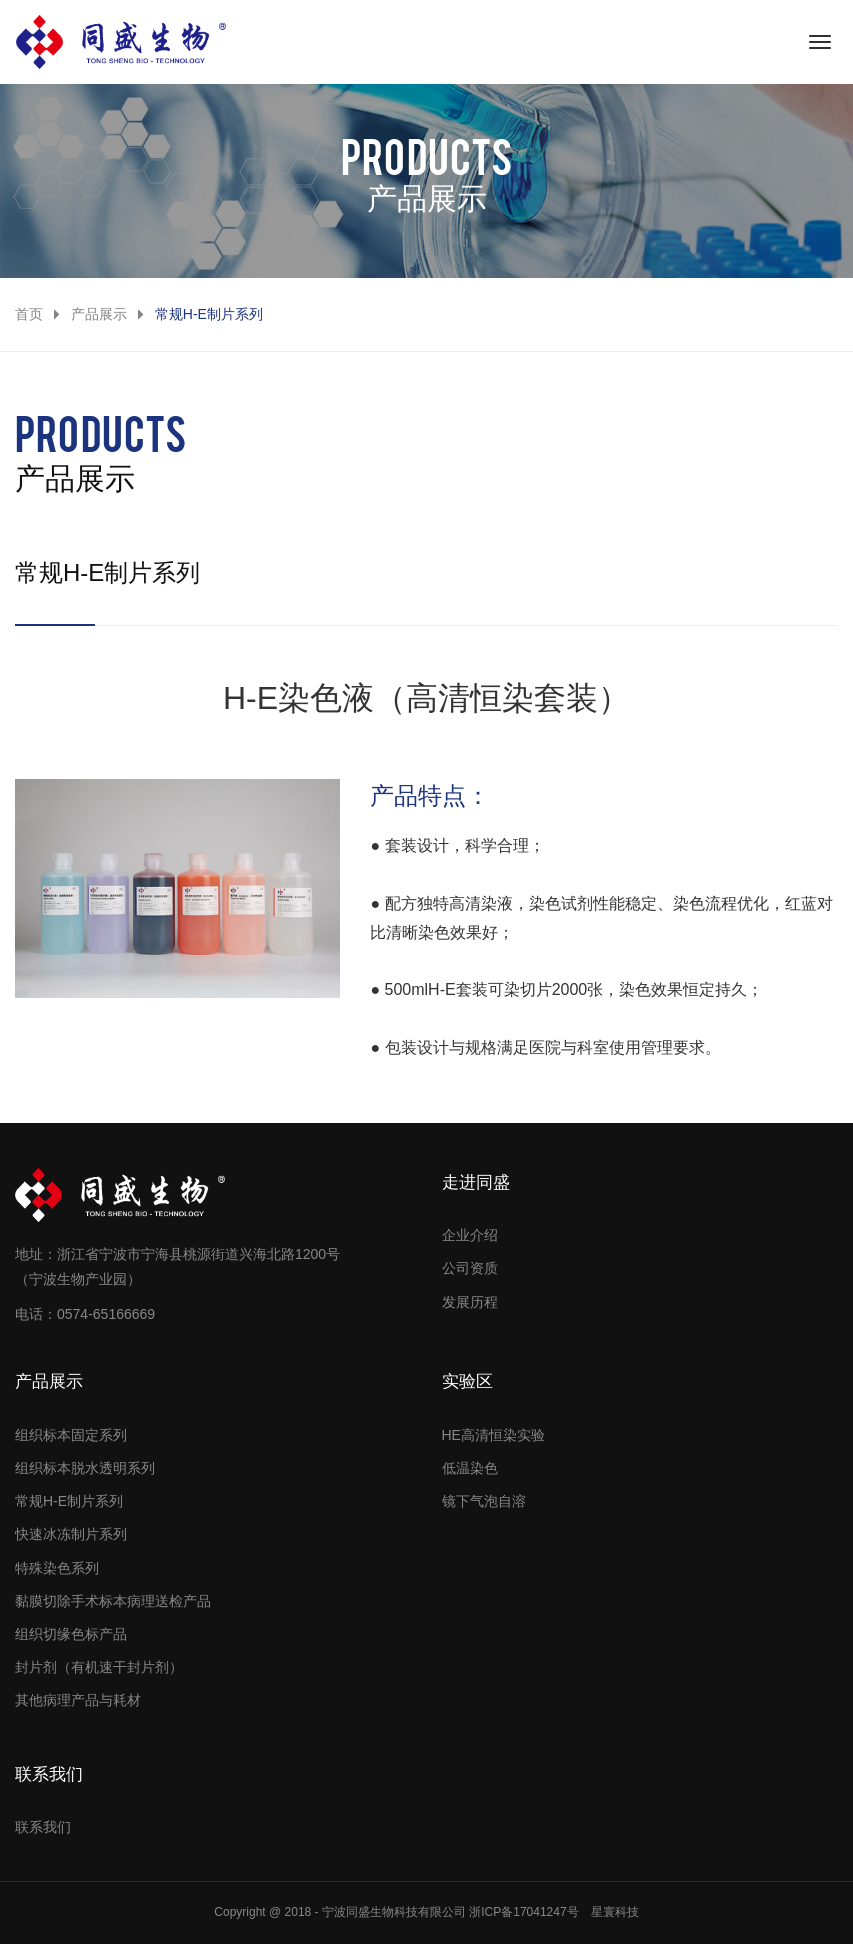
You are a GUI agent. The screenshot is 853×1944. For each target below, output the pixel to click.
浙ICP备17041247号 (523, 1912)
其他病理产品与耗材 (78, 1700)
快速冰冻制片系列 (71, 1534)
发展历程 (470, 1302)
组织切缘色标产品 (71, 1634)
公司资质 (470, 1268)
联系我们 (43, 1827)
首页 (29, 314)
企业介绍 (470, 1235)
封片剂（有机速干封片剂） (99, 1667)
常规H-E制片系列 (69, 1501)
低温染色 (470, 1468)
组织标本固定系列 (71, 1435)
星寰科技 (615, 1912)
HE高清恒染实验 (493, 1435)
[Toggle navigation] (820, 42)
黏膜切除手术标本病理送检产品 (113, 1601)
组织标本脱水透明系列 (85, 1468)
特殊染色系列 (57, 1568)
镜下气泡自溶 (484, 1501)
